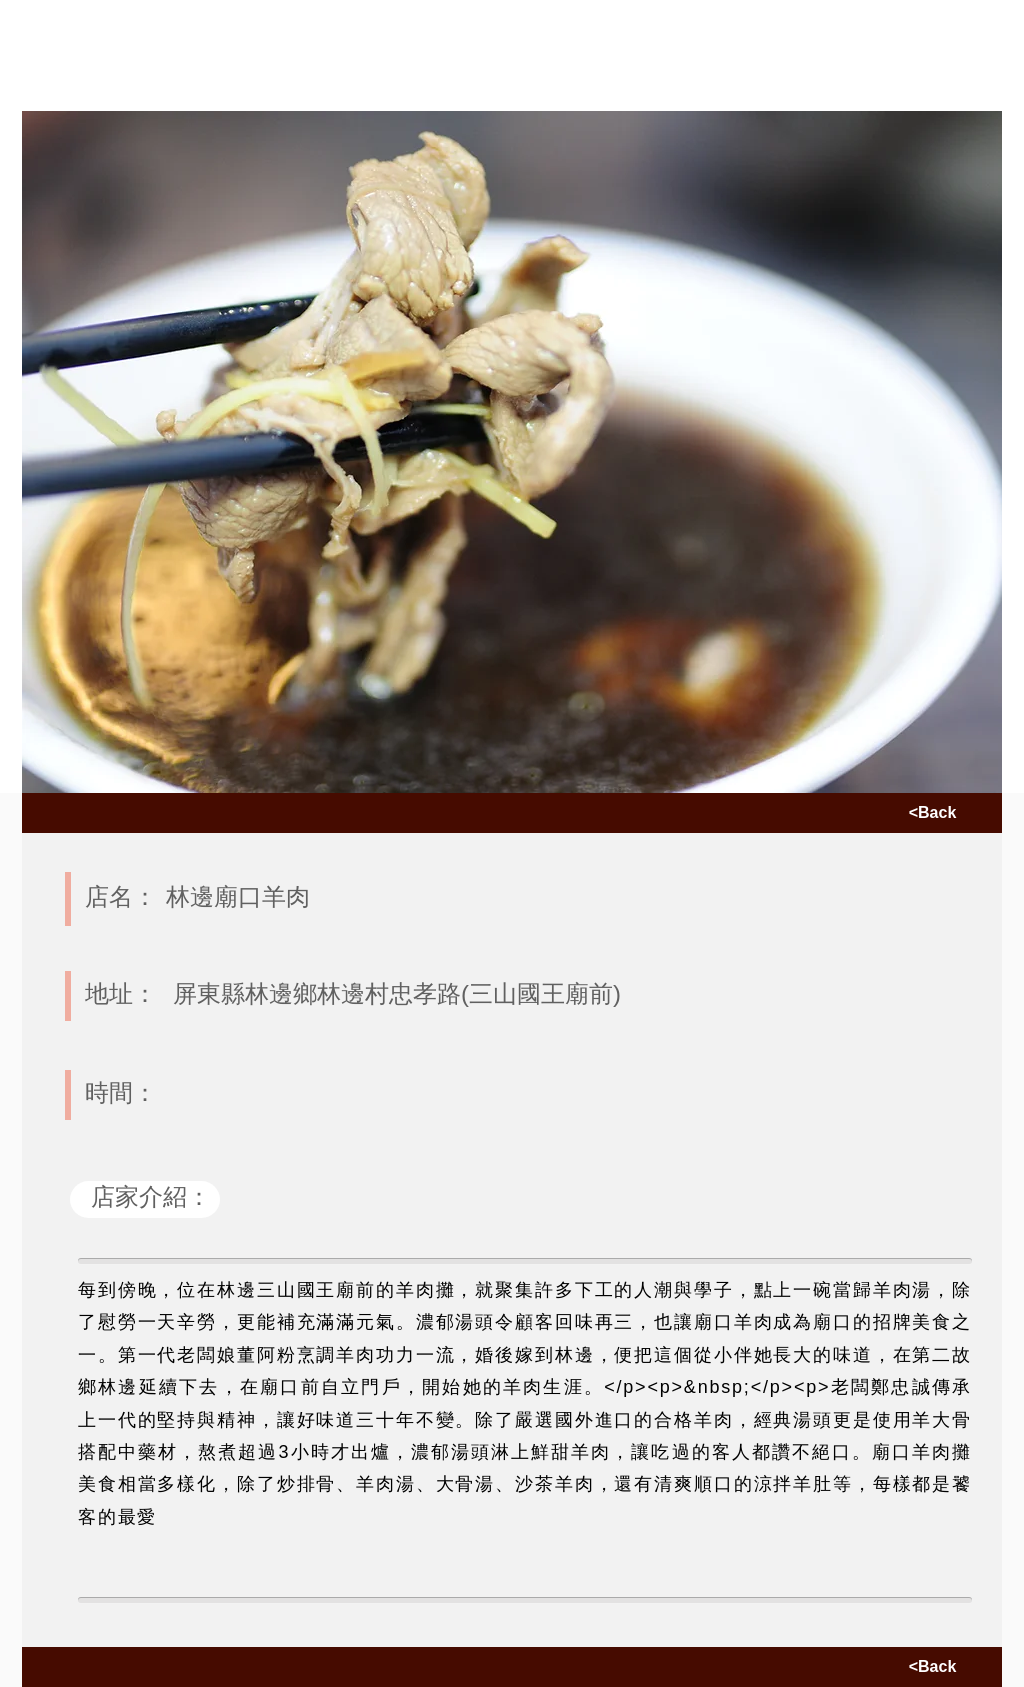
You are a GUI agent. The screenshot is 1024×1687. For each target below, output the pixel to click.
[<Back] (932, 813)
